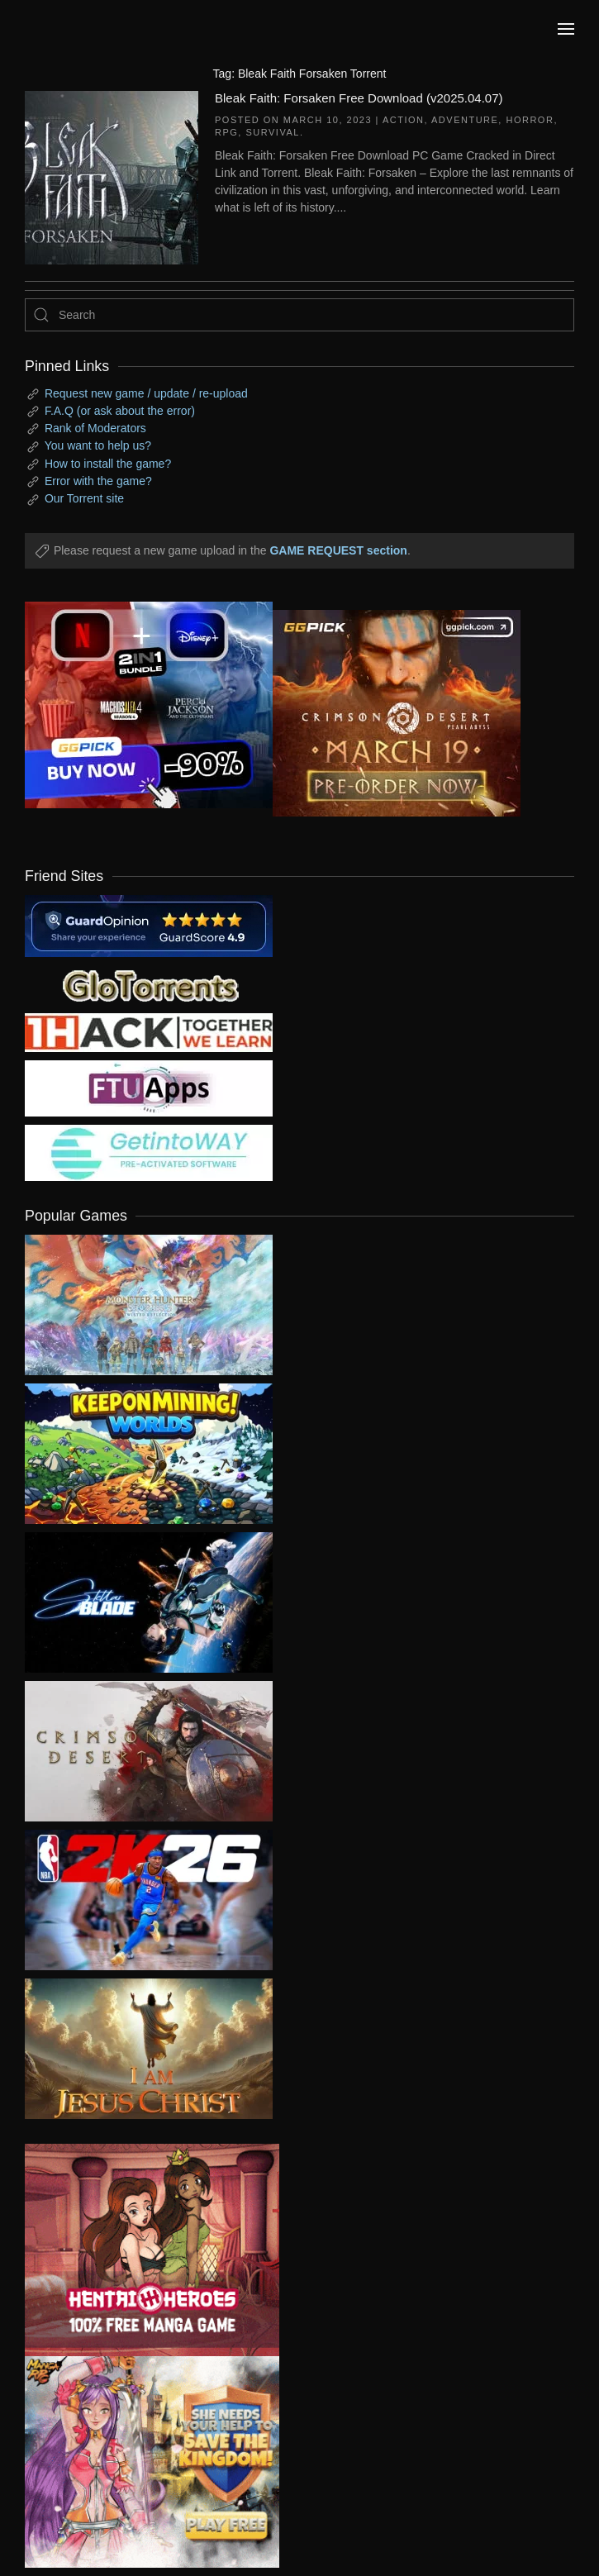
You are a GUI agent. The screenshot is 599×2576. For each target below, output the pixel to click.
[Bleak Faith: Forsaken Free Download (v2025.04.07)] (111, 176)
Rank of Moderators (95, 428)
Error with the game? (98, 481)
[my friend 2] (149, 984)
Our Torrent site (84, 498)
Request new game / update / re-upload (146, 393)
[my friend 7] (149, 1152)
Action (404, 120)
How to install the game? (108, 463)
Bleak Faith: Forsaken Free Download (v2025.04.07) (359, 98)
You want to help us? (98, 445)
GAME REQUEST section (337, 550)
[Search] (299, 314)
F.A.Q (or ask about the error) (120, 410)
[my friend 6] (149, 1087)
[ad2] (139, 2250)
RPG (226, 132)
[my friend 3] (149, 1031)
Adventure (464, 120)
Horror (530, 120)
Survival (272, 132)
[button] (566, 29)
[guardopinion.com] (149, 924)
